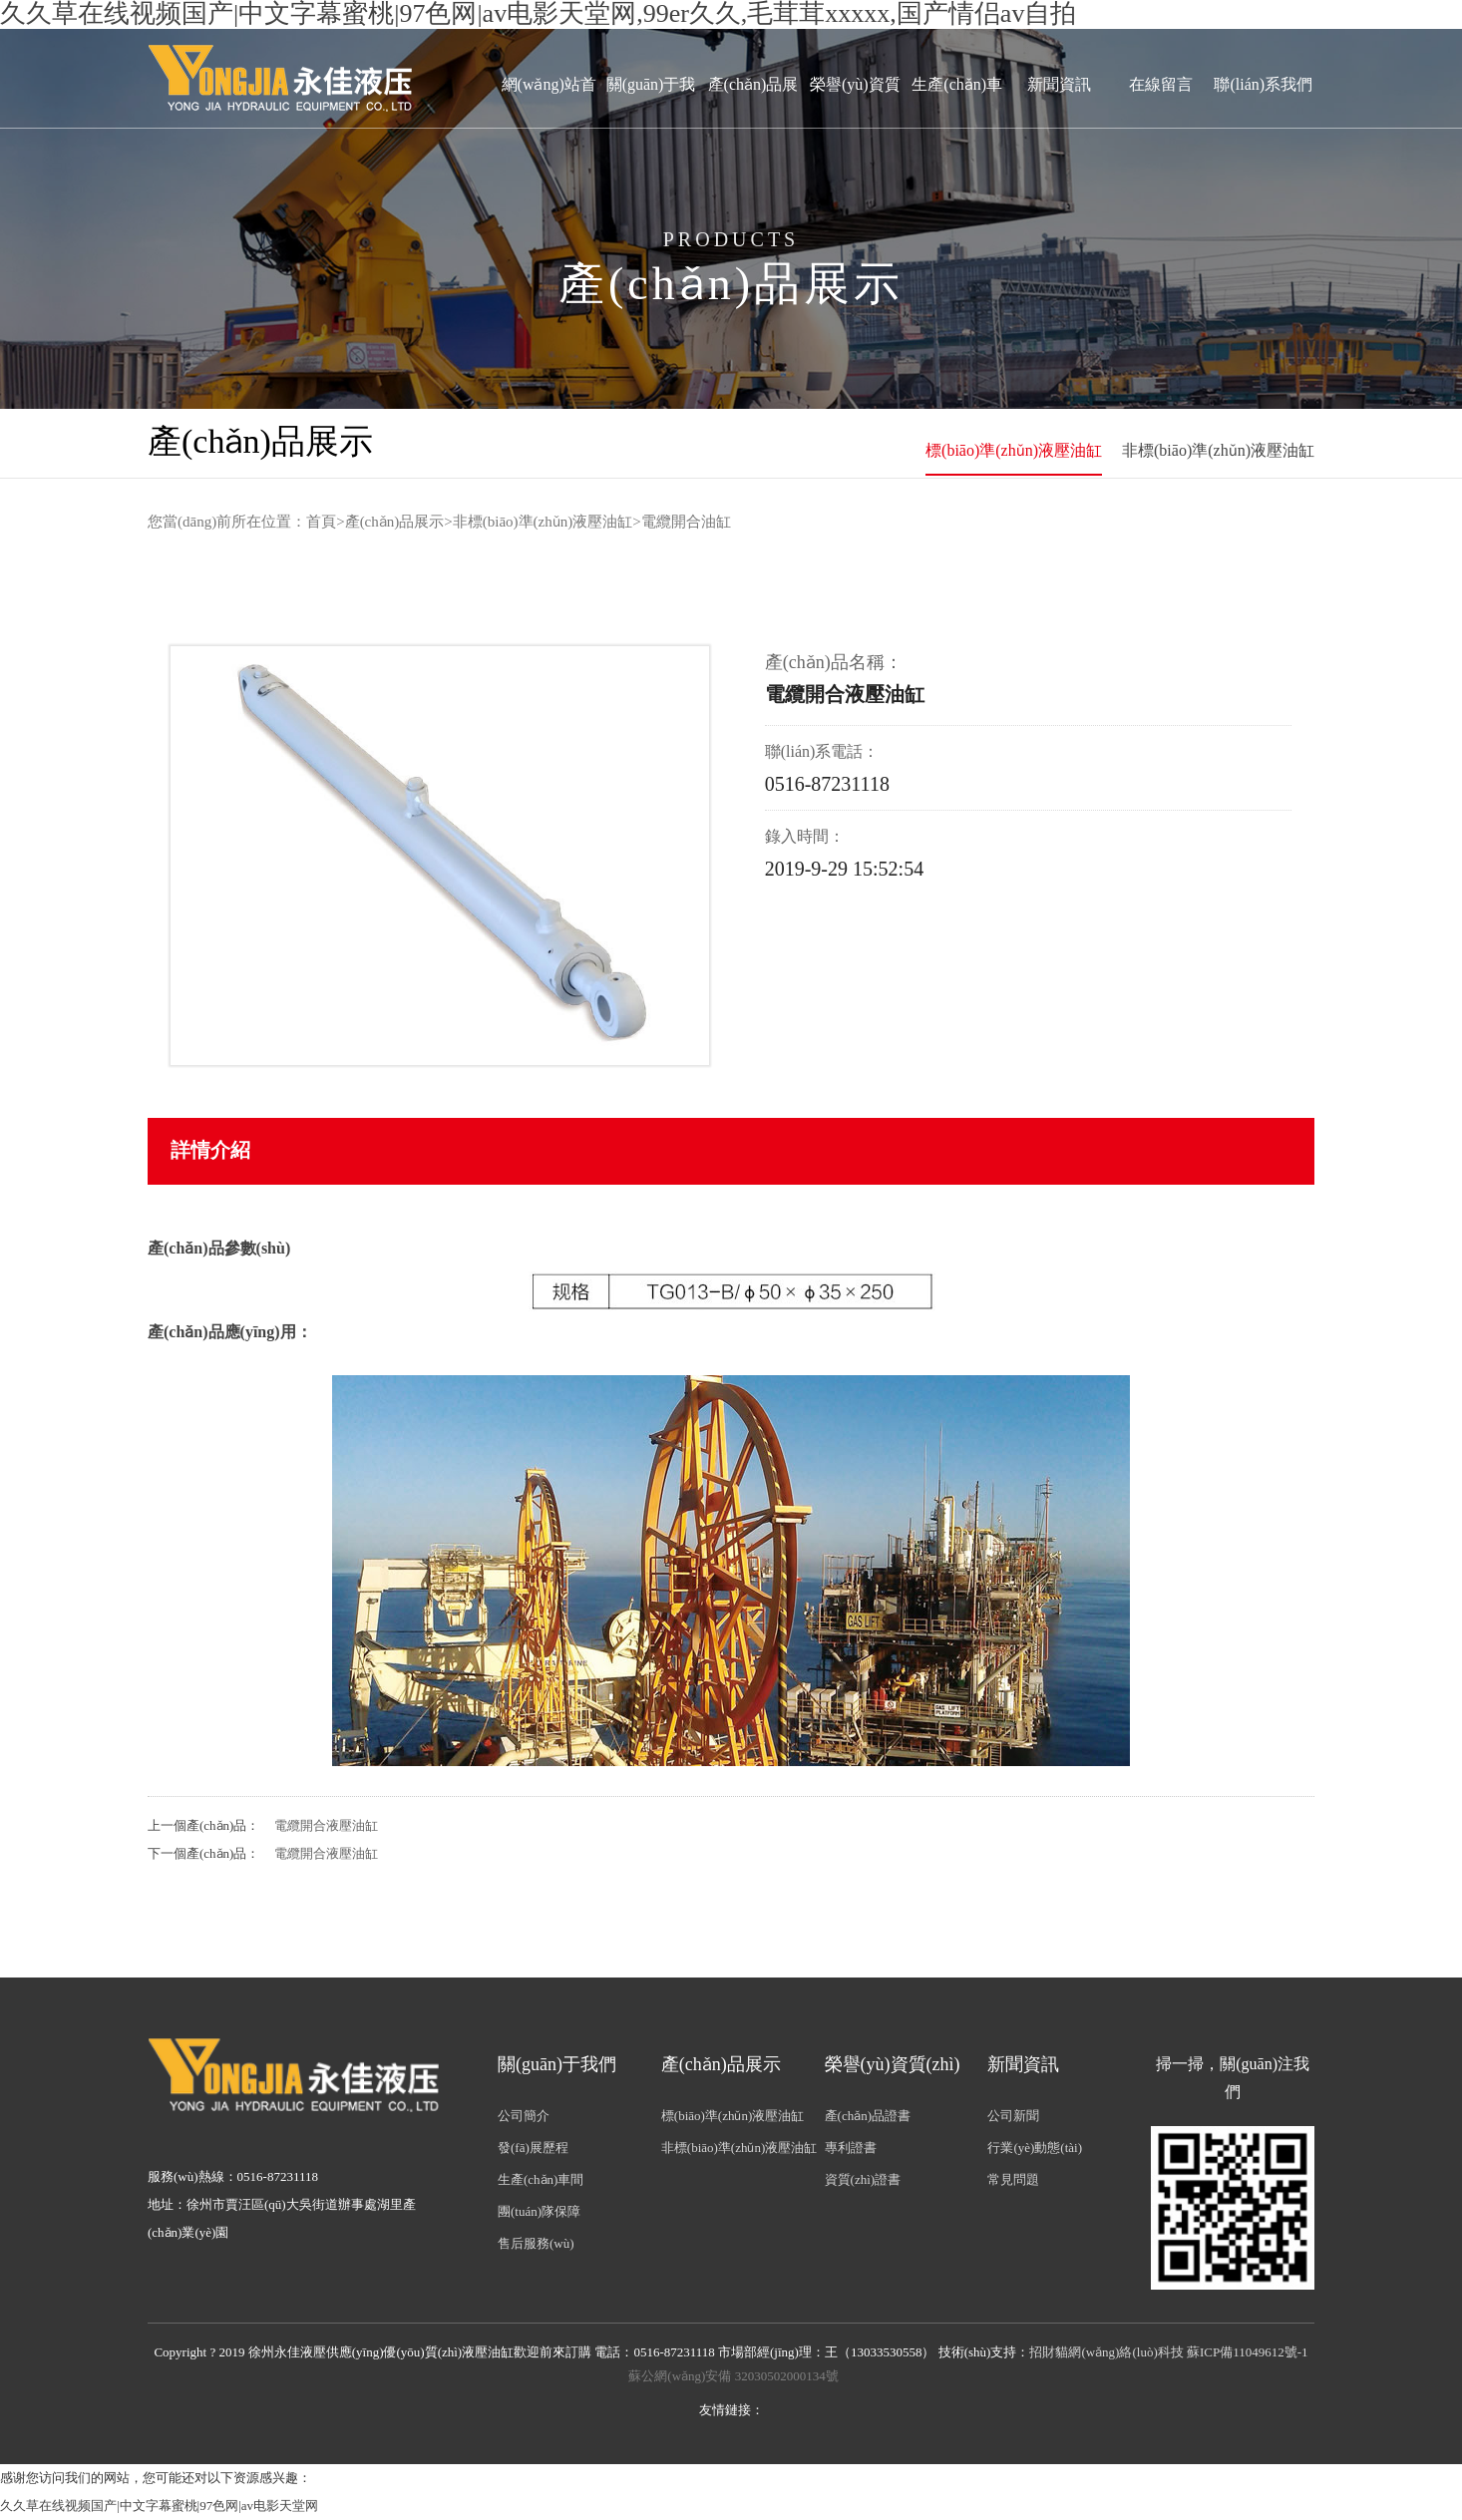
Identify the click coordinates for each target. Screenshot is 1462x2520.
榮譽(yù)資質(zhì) (855, 125)
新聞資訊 (1059, 84)
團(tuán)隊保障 (539, 2211)
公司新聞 (1013, 2115)
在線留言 (1161, 84)
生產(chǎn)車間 (957, 125)
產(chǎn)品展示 (753, 125)
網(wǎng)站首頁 (549, 125)
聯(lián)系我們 (1263, 84)
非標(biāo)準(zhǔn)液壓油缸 (1218, 450)
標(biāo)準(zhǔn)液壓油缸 (1013, 450)
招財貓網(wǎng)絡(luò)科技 (1106, 2351)
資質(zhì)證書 (863, 2179)
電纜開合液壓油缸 (326, 1825)
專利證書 (851, 2147)
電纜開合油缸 (686, 522)
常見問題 (1013, 2179)
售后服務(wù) (536, 2243)
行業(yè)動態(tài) (1034, 2147)
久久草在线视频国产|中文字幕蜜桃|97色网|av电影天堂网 (159, 2505)
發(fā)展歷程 (533, 2147)
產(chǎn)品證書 (868, 2115)
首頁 (321, 522)
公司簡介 (523, 2115)
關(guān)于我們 (651, 125)
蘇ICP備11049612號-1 (1247, 2351)
